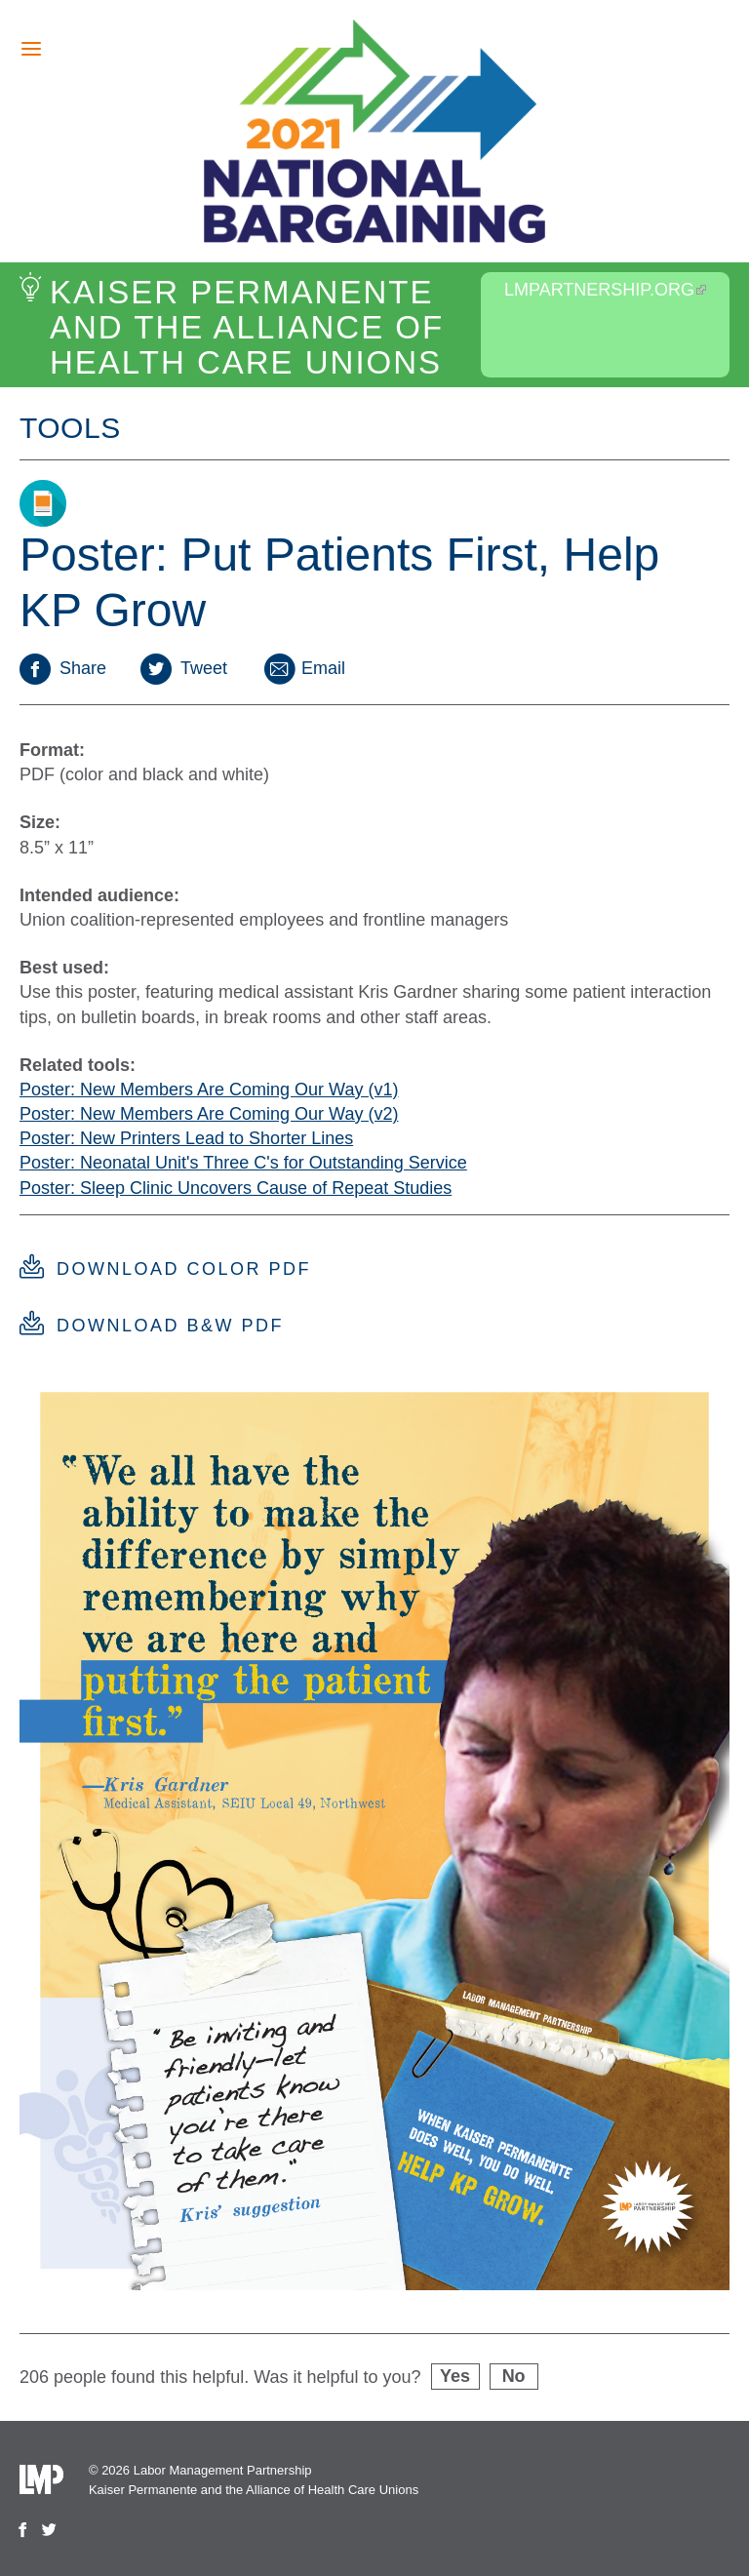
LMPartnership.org (605, 289)
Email (303, 668)
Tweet (183, 668)
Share (63, 668)
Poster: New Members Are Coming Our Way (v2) (209, 1114)
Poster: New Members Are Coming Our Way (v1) (209, 1089)
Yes (455, 2376)
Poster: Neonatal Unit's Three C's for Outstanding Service (243, 1162)
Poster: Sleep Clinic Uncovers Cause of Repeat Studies (236, 1188)
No (514, 2376)
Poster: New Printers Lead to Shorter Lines (186, 1138)
